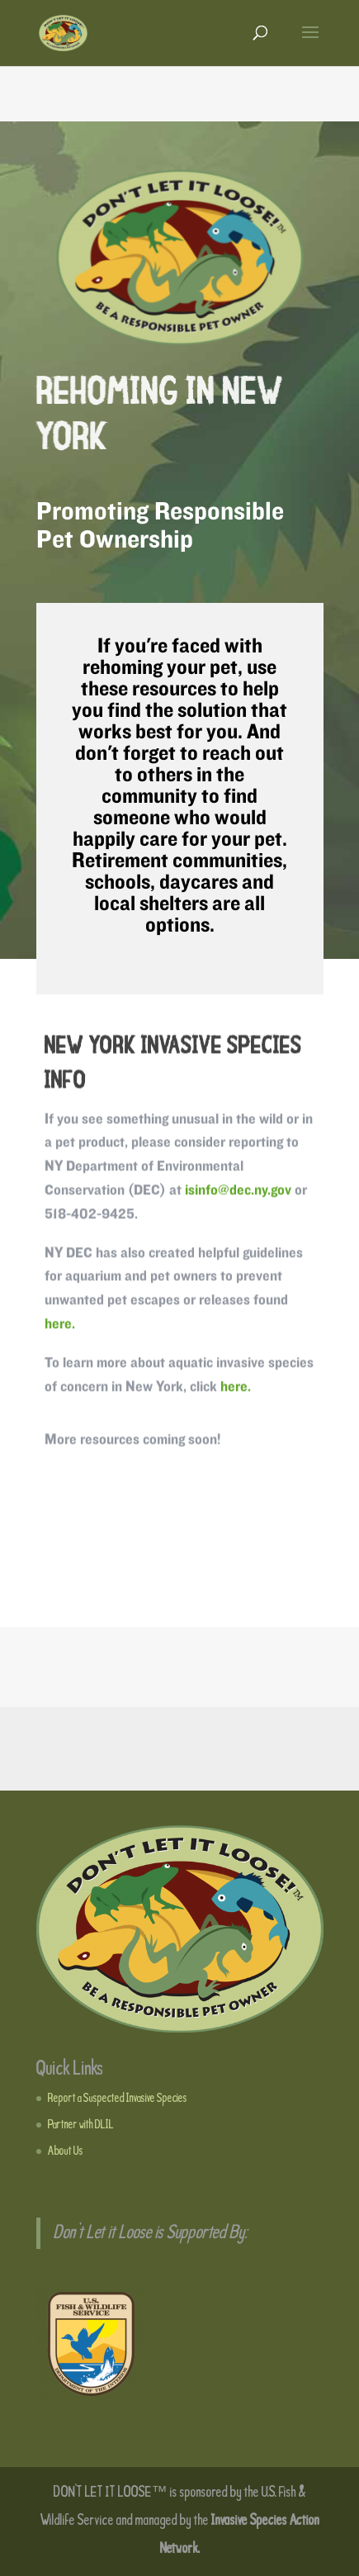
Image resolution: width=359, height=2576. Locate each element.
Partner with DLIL (81, 2125)
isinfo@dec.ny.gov (238, 1194)
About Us (65, 2151)
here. (60, 1327)
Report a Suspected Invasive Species (117, 2098)
